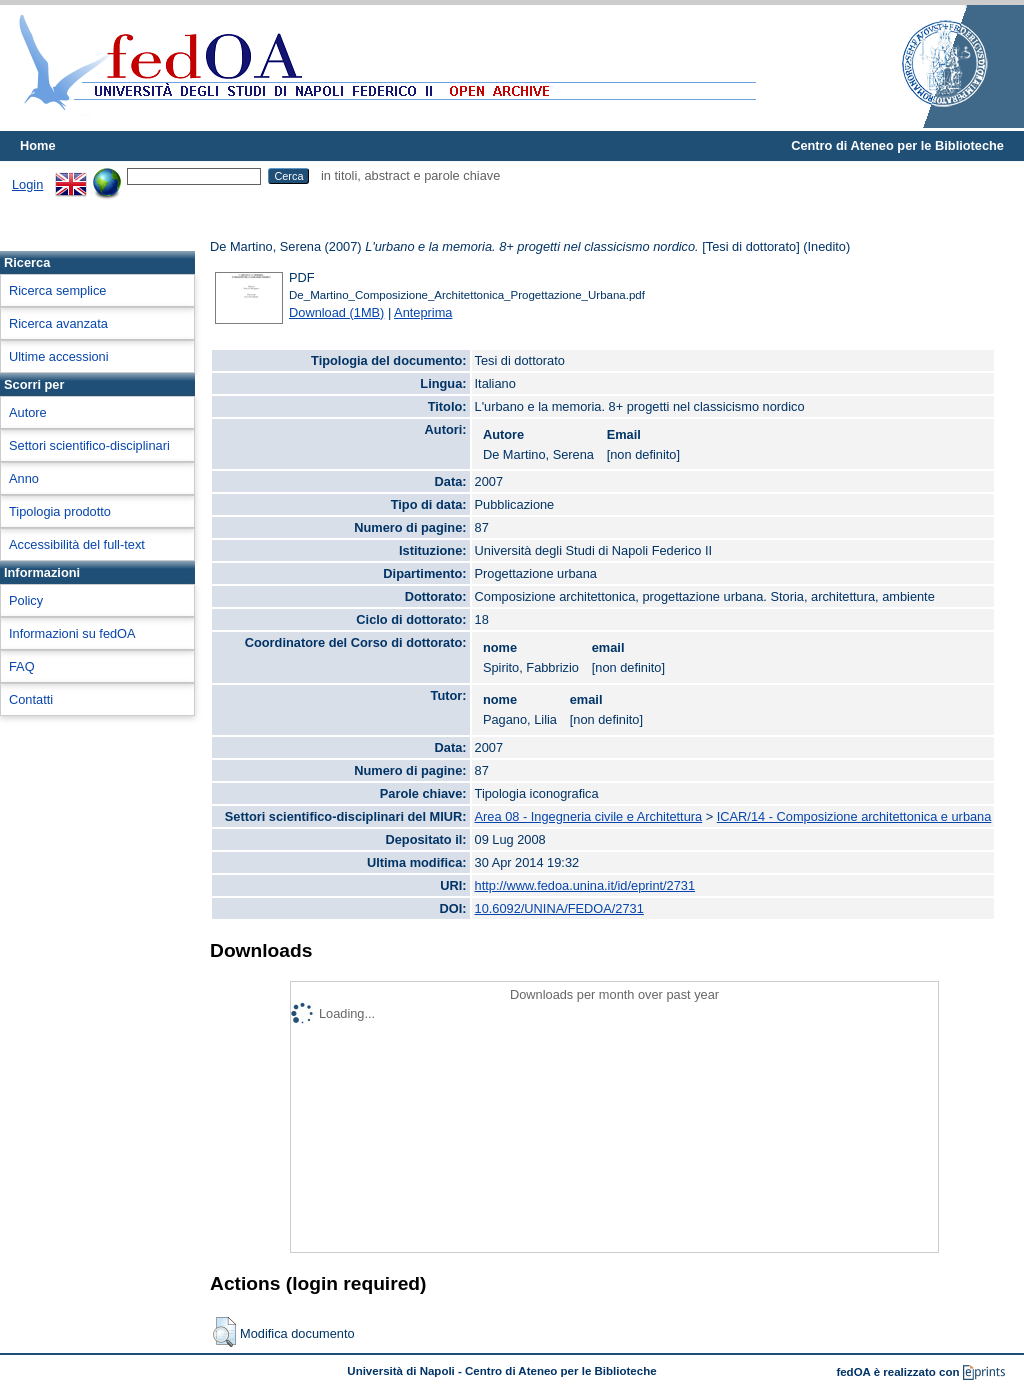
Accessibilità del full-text (77, 544)
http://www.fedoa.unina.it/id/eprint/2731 (585, 885)
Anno (24, 478)
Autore (28, 412)
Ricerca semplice (57, 290)
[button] (224, 1332)
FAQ (22, 666)
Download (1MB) (336, 312)
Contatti (31, 699)
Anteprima (423, 312)
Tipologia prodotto (60, 511)
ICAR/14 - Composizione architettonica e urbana (854, 816)
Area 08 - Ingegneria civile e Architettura (589, 816)
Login (27, 184)
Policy (26, 600)
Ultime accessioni (59, 356)
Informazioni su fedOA (72, 633)
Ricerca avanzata (58, 323)
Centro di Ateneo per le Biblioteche (897, 145)
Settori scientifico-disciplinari (89, 445)
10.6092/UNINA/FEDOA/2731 (559, 908)
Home (38, 145)
